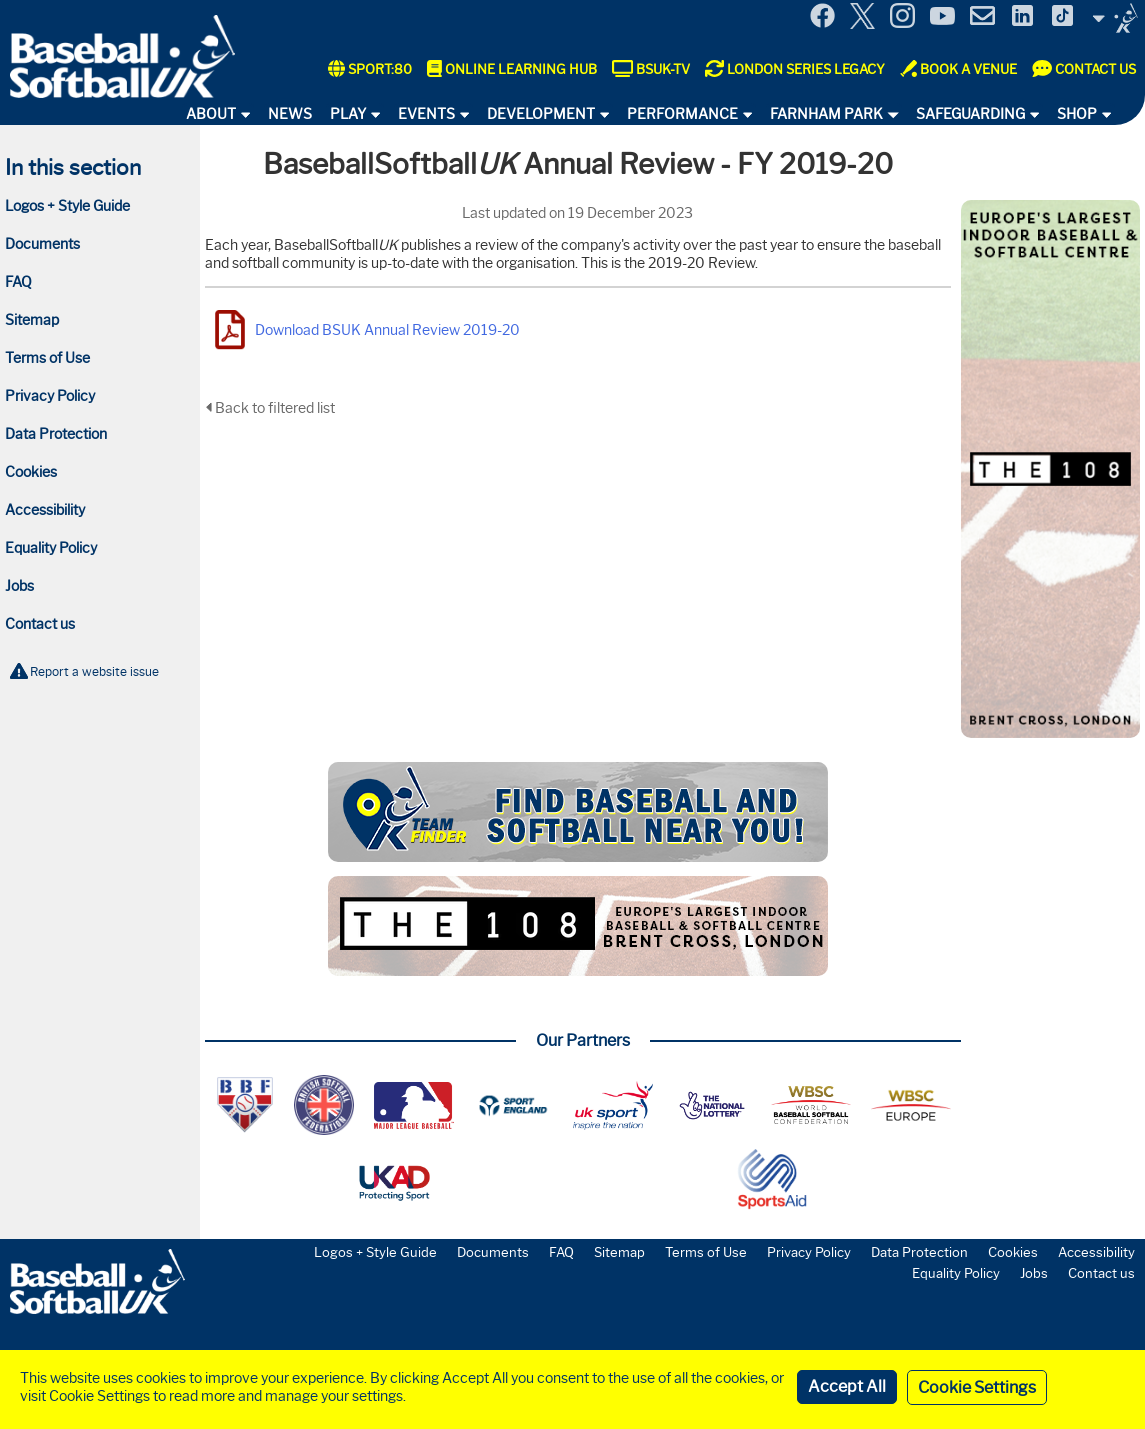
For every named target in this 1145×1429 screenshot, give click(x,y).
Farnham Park (826, 114)
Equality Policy (51, 548)
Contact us (40, 624)
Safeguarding (970, 114)
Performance (682, 114)
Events (426, 114)
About (211, 114)
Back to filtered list (270, 408)
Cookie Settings (977, 1387)
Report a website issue (94, 671)
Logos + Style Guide (67, 206)
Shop (1077, 114)
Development (541, 114)
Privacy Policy (50, 396)
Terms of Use (47, 358)
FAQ (18, 282)
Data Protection (56, 434)
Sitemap (32, 320)
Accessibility (45, 510)
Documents (42, 244)
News (290, 114)
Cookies (31, 472)
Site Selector (1115, 18)
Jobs (19, 586)
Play (348, 114)
